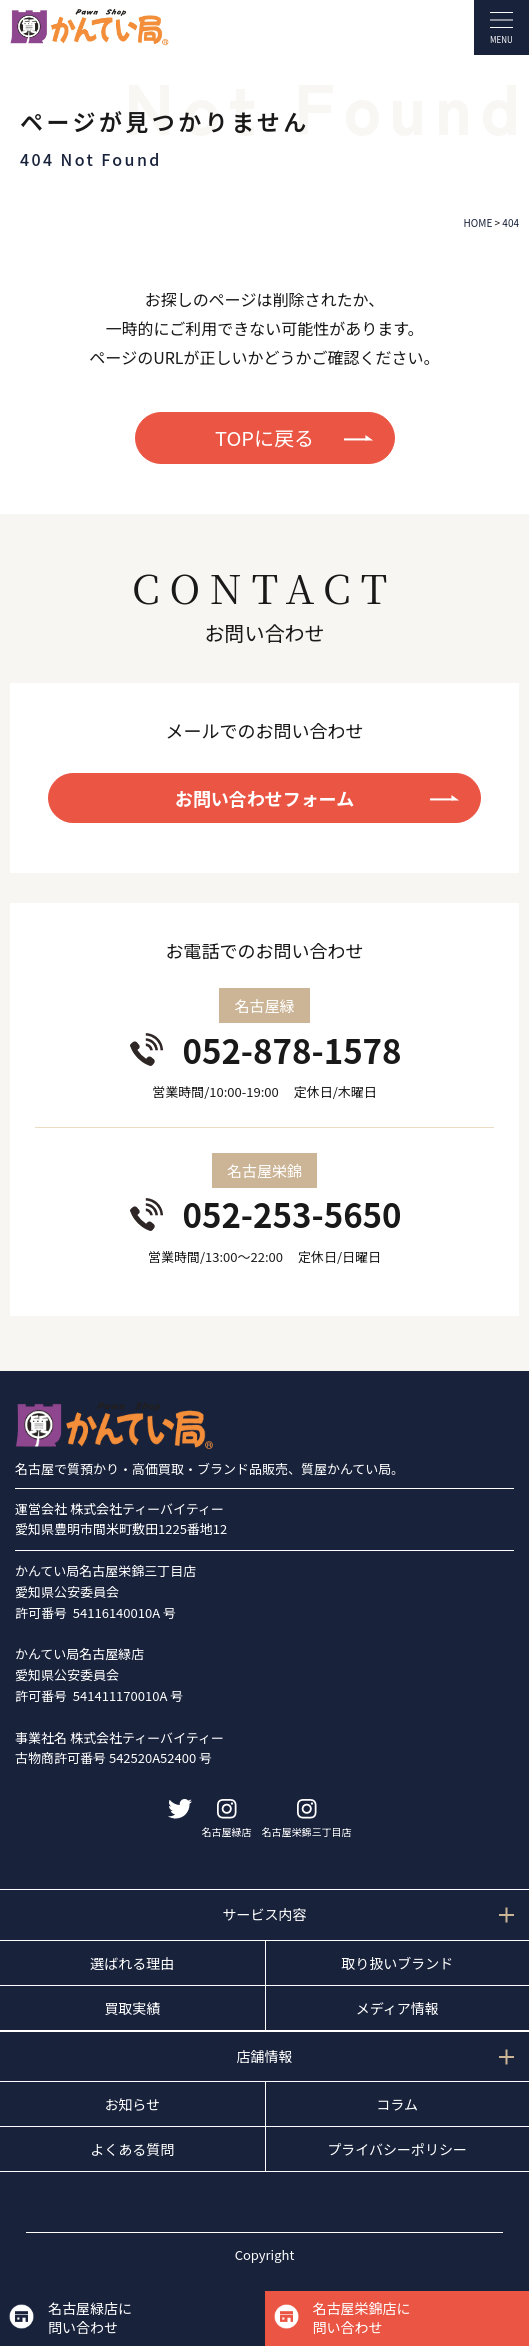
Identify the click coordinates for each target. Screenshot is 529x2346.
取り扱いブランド (397, 1963)
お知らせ (132, 2104)
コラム (397, 2104)
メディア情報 (397, 2008)
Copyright (265, 2254)
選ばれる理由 (132, 1963)
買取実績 (132, 2008)
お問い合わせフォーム (264, 798)
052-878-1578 (291, 1050)
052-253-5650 (291, 1214)
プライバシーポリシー (397, 2149)
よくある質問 (132, 2149)
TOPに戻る (264, 437)
